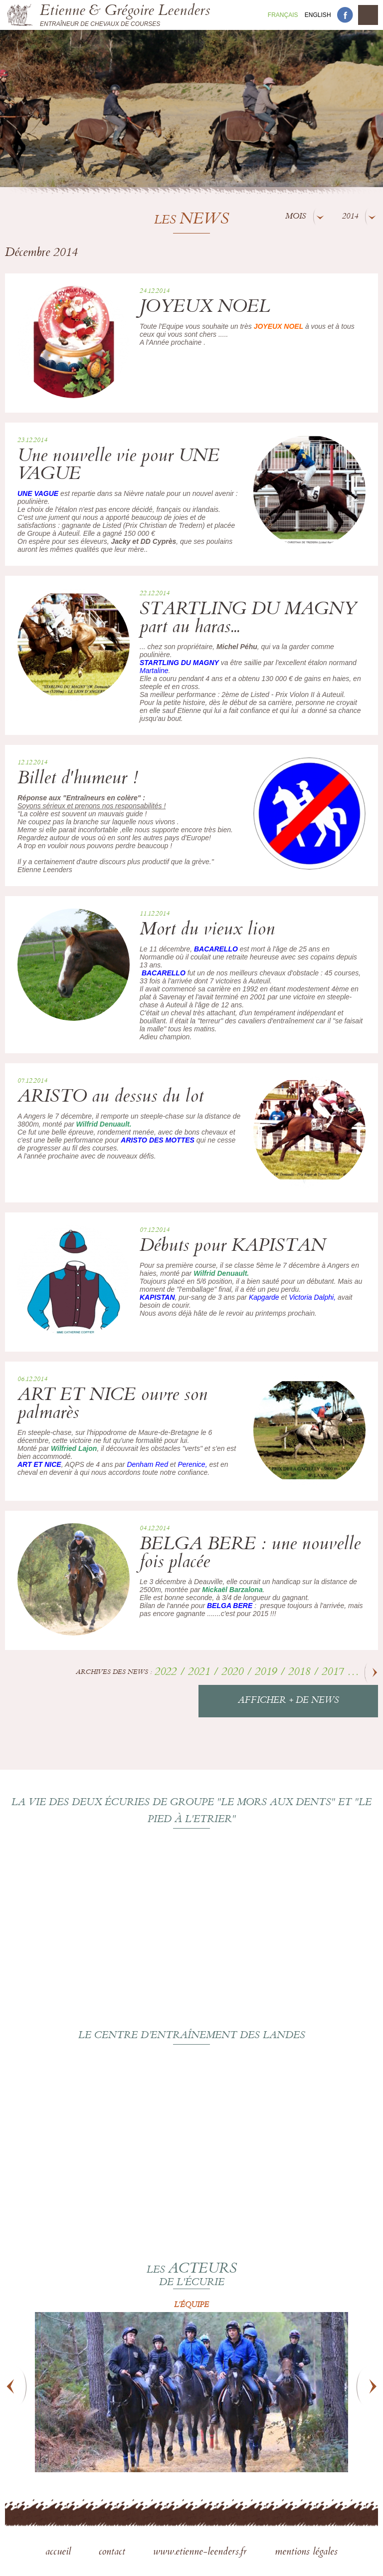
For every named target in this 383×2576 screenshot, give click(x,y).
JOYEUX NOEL (205, 308)
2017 (334, 1672)
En (318, 14)
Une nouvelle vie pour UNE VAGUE (118, 466)
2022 (167, 1672)
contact (113, 2552)
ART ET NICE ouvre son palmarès (112, 1405)
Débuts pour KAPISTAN (233, 1247)
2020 (233, 1672)
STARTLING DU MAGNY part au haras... (248, 619)
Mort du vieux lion (207, 931)
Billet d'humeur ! (77, 779)
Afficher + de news (288, 1700)
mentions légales (306, 2552)
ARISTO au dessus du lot (110, 1098)
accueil (59, 2552)
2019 (267, 1672)
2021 (200, 1672)
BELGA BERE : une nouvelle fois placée (250, 1554)
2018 (300, 1672)
